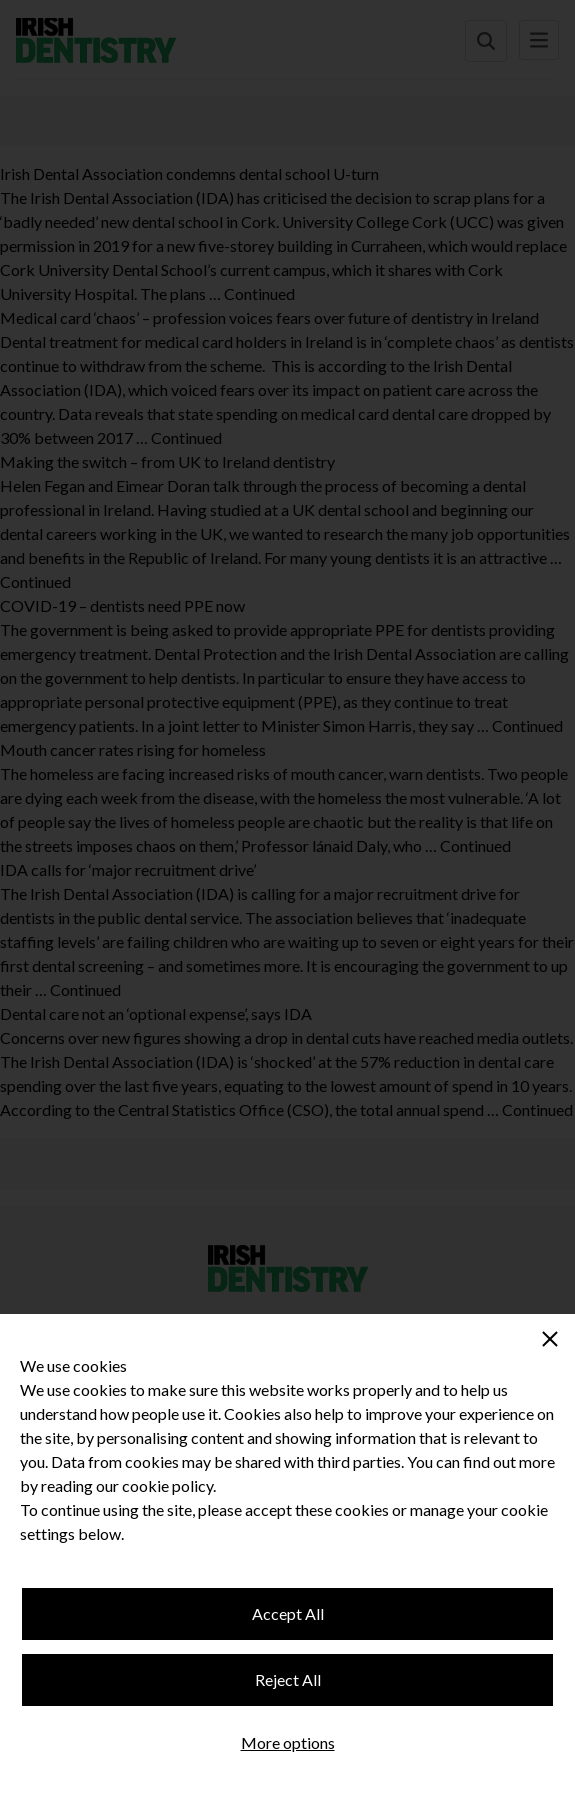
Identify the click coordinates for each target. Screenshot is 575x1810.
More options (288, 1742)
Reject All (288, 1679)
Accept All (288, 1613)
